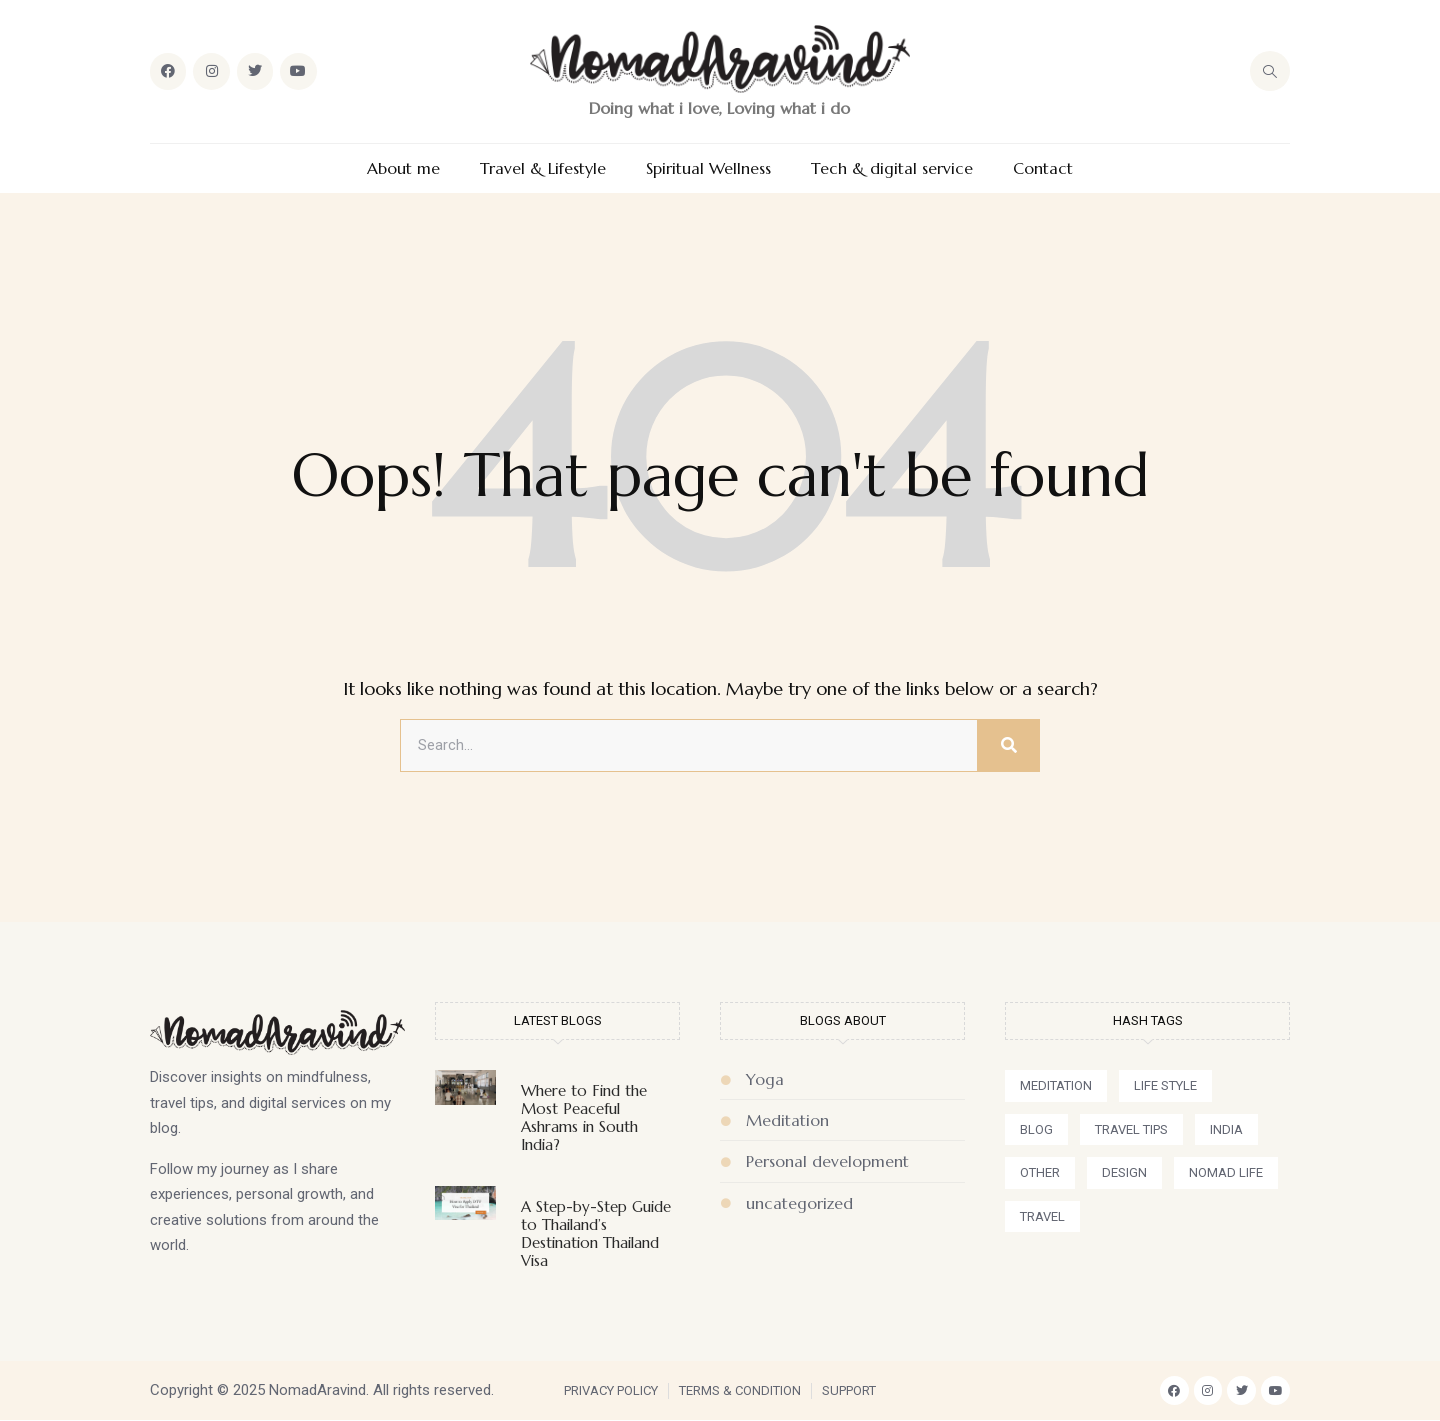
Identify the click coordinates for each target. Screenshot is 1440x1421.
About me (403, 168)
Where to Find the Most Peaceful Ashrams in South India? (584, 1117)
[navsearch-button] (1270, 71)
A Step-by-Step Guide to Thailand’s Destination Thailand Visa (596, 1233)
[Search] (1008, 746)
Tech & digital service (892, 168)
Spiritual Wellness (708, 168)
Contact (1043, 168)
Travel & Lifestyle (543, 168)
